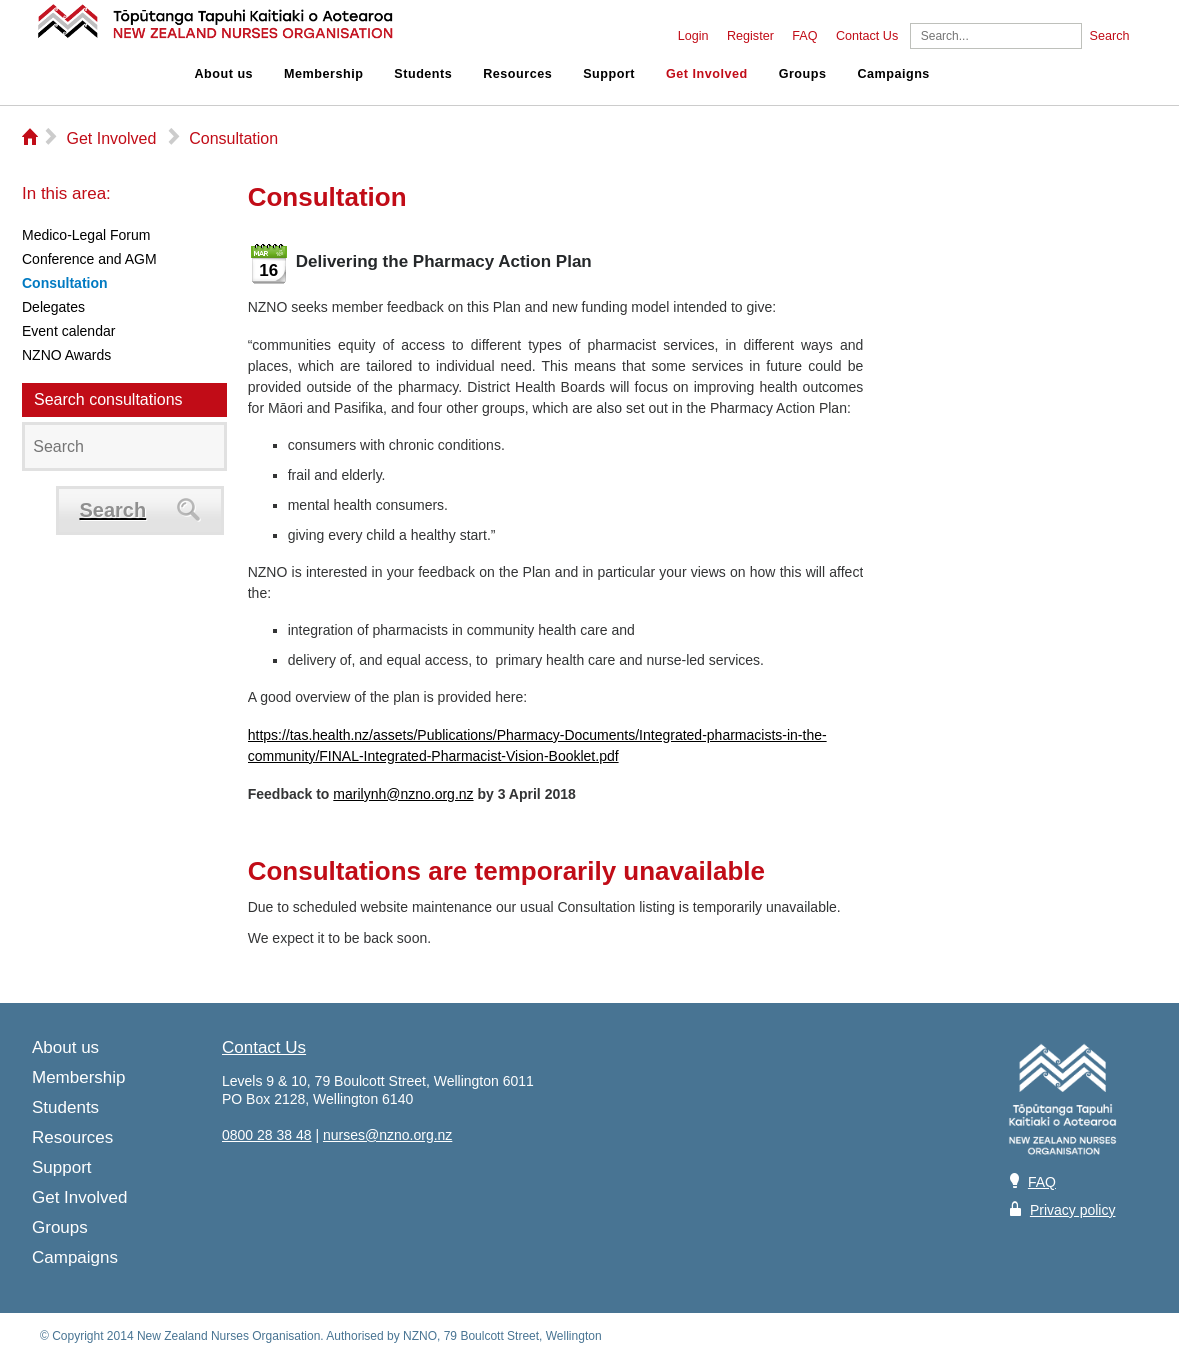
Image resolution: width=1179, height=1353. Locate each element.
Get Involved (707, 74)
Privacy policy (1073, 1210)
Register (750, 36)
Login (693, 36)
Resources (517, 74)
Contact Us (867, 36)
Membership (323, 74)
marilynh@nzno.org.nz (403, 794)
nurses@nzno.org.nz (387, 1135)
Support (609, 74)
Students (423, 74)
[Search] (996, 36)
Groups (803, 74)
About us (224, 74)
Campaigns (893, 74)
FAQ (804, 36)
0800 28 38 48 (267, 1135)
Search (1110, 36)
